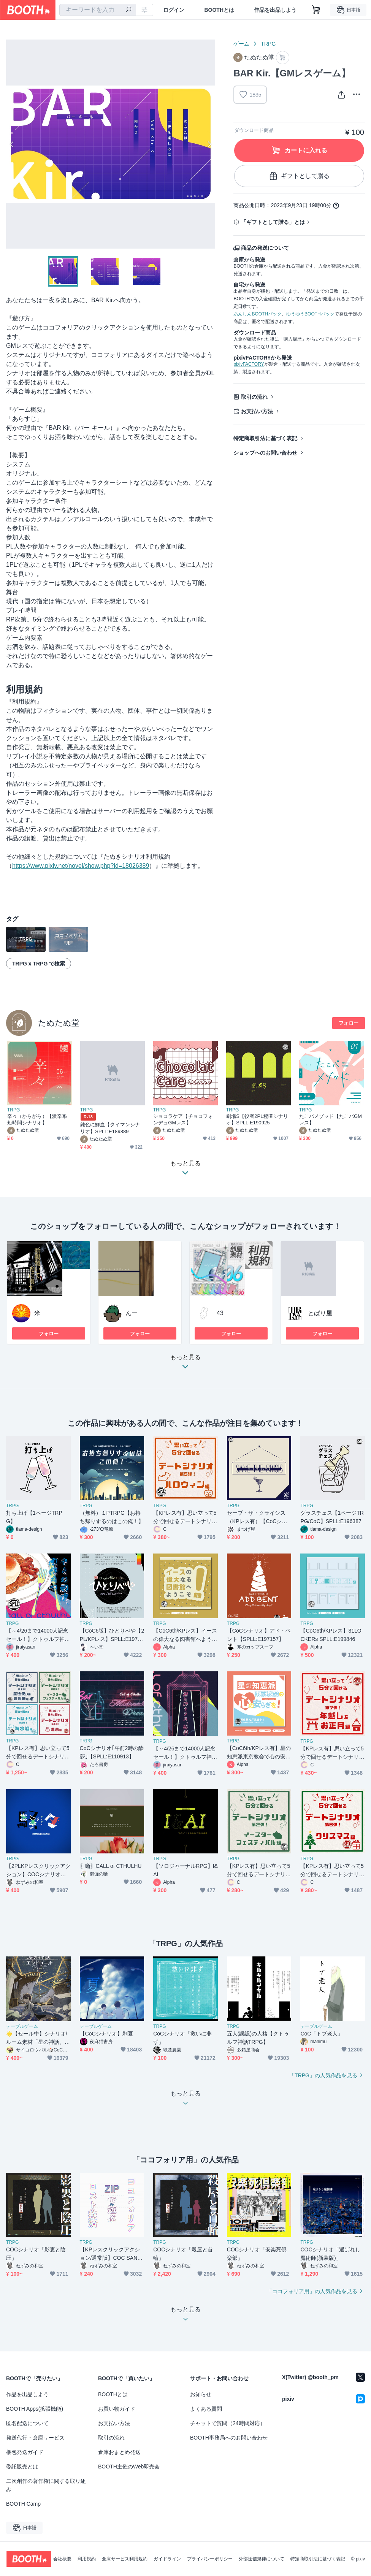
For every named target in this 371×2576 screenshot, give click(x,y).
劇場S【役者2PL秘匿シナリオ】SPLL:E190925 (257, 1119)
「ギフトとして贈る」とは (273, 222)
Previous (12, 144)
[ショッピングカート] (316, 10)
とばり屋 (320, 1313)
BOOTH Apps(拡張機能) (34, 2409)
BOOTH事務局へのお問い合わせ (229, 2438)
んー (131, 1313)
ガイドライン (167, 2559)
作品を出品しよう (275, 10)
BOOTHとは (219, 10)
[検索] (128, 10)
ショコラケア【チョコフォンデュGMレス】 (183, 1119)
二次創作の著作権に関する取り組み (46, 2485)
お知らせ (200, 2394)
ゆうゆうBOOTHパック (310, 314)
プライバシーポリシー (210, 2559)
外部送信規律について (261, 2559)
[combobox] (97, 10)
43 (220, 1313)
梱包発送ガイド (24, 2452)
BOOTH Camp (23, 2504)
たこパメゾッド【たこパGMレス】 (330, 1119)
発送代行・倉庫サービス (35, 2438)
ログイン (173, 10)
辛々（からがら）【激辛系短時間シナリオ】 (37, 1119)
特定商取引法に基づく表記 (265, 438)
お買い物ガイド (116, 2409)
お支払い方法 (257, 411)
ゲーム (241, 44)
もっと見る (185, 1364)
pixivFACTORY (248, 364)
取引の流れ (254, 397)
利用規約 (87, 2559)
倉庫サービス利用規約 (124, 2559)
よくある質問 (206, 2409)
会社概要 (62, 2559)
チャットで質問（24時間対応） (227, 2423)
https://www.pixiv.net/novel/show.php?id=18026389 (80, 865)
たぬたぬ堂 (58, 1022)
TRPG (268, 44)
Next (209, 144)
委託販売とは (22, 2466)
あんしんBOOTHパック (257, 314)
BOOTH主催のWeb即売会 (129, 2466)
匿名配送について (27, 2423)
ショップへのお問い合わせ (265, 453)
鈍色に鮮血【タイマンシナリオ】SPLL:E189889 (110, 1128)
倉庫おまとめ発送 (119, 2452)
